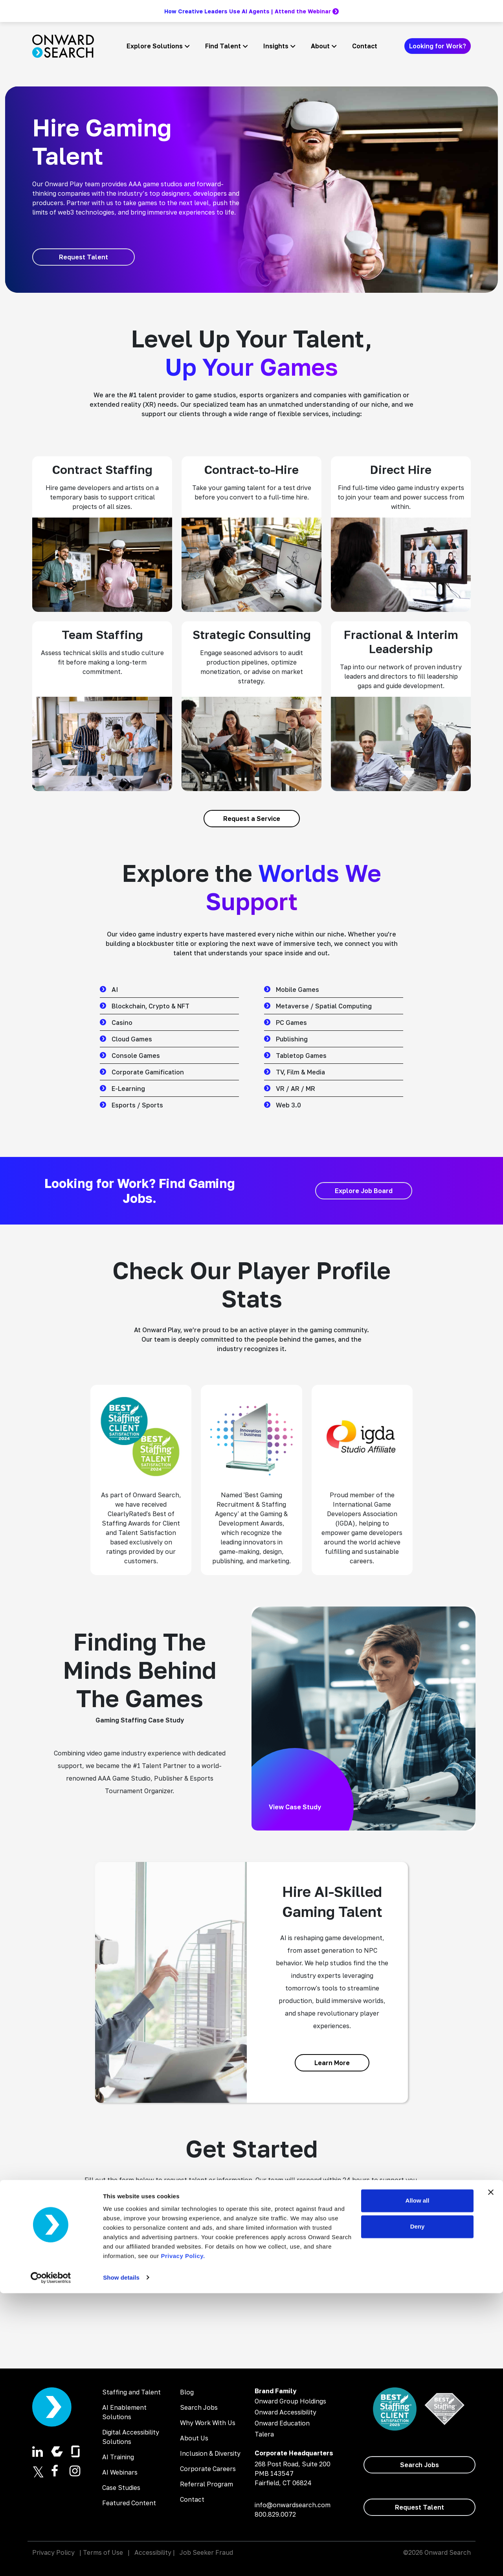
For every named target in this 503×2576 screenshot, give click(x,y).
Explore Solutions (155, 46)
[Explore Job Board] (363, 1190)
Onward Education (282, 2423)
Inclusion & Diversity (210, 2453)
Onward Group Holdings (290, 2401)
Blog (187, 2392)
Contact (364, 46)
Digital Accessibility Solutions (130, 2437)
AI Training (118, 2457)
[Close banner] (491, 2475)
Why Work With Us (207, 2423)
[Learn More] (332, 2062)
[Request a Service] (252, 818)
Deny (417, 2509)
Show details (121, 2560)
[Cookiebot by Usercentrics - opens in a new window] (51, 2561)
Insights (275, 46)
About (320, 46)
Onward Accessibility (285, 2412)
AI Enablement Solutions (124, 2412)
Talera (264, 2434)
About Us (194, 2438)
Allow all (418, 2484)
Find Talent (223, 46)
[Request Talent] (83, 257)
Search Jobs (199, 2407)
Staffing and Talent (131, 2392)
